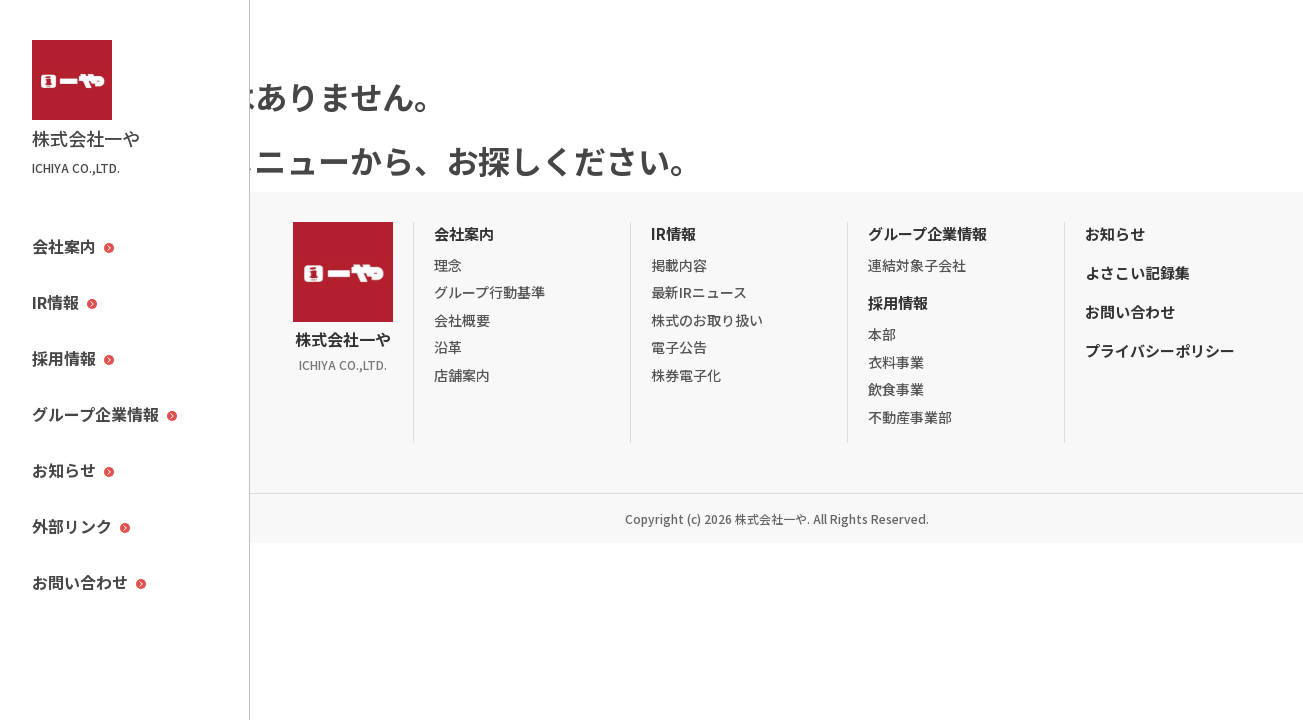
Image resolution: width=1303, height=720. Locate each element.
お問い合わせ (1130, 311)
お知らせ (1115, 233)
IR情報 (673, 233)
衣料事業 (896, 362)
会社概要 (462, 320)
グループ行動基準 (489, 292)
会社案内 (464, 233)
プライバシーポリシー (1160, 350)
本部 (882, 334)
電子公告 (679, 347)
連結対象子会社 (917, 265)
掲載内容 (679, 265)
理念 (448, 265)
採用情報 (898, 302)
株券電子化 (686, 375)
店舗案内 (462, 375)
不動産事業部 (910, 417)
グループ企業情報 (927, 233)
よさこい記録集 (1137, 272)
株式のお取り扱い (707, 320)
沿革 (448, 347)
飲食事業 (896, 389)
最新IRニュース (699, 292)
